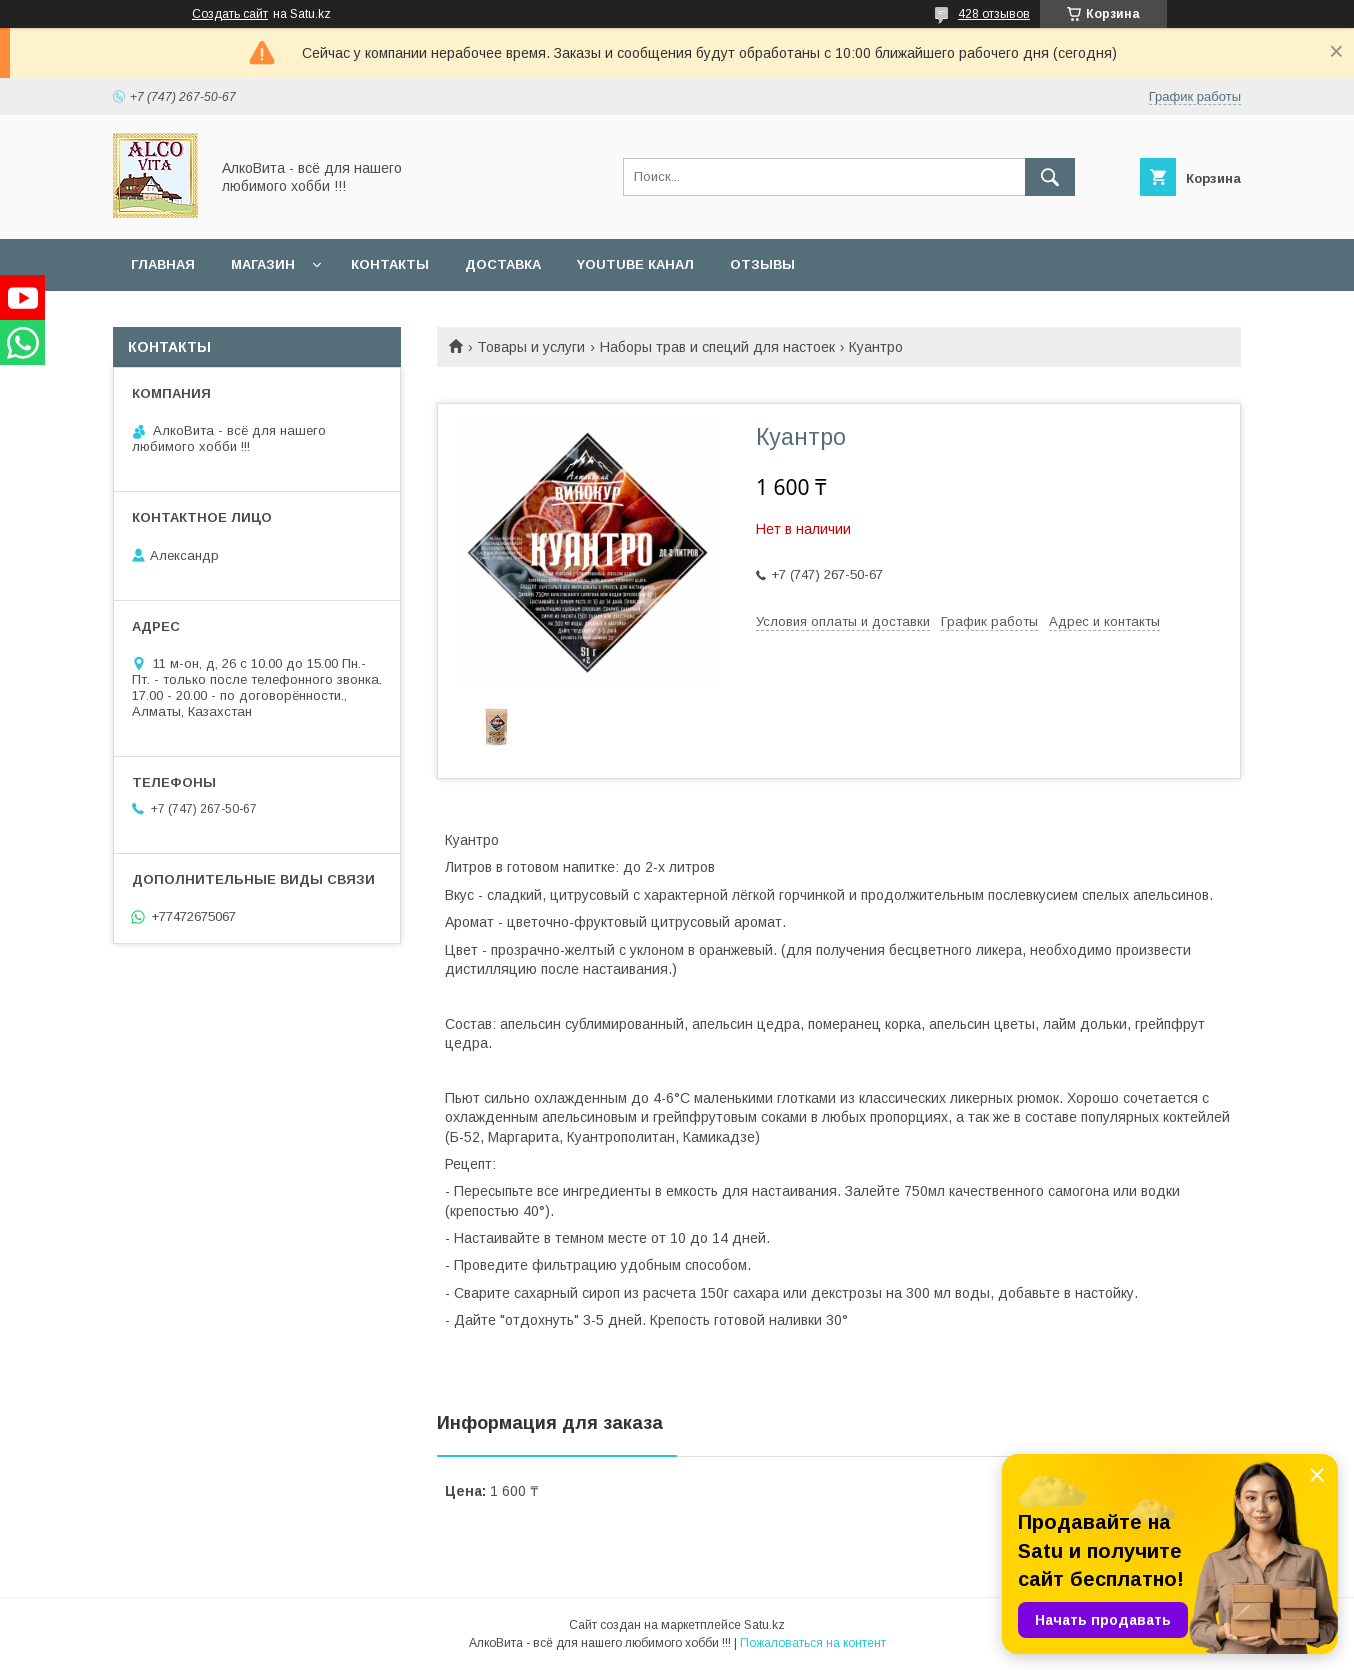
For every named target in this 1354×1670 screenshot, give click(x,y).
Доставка (503, 264)
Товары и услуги (531, 347)
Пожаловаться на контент (813, 1643)
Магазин (263, 264)
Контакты (390, 264)
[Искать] (1050, 177)
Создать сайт (230, 14)
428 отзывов (994, 14)
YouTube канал (635, 264)
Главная (163, 264)
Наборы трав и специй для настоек (717, 347)
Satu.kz (764, 1625)
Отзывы (762, 264)
